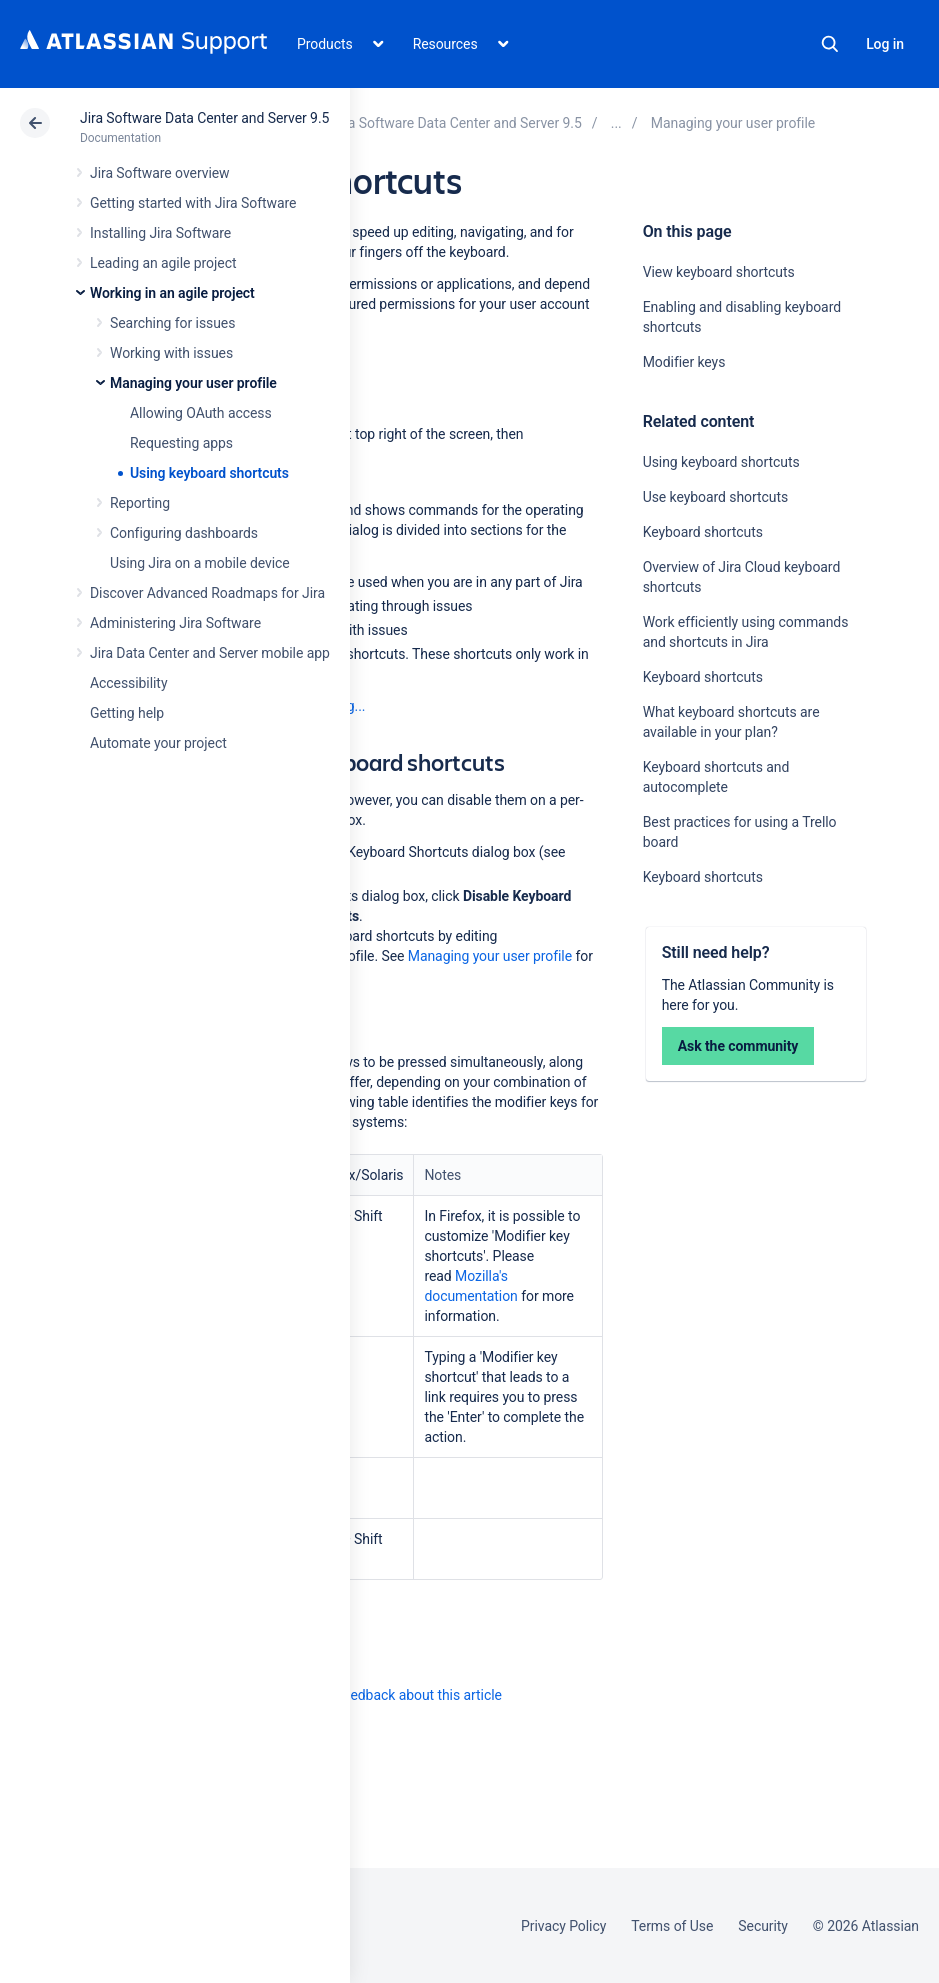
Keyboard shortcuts (703, 532)
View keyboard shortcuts (719, 272)
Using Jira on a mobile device (200, 563)
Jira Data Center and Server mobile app (210, 653)
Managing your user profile (193, 383)
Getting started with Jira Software (193, 203)
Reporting (140, 503)
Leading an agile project (163, 263)
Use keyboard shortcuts (715, 497)
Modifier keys (684, 362)
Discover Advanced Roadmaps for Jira (207, 593)
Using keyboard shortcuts (209, 473)
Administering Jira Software (175, 623)
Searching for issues (172, 323)
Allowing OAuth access (201, 413)
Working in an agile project (172, 293)
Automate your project (158, 743)
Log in (885, 44)
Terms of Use (672, 1926)
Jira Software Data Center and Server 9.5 (204, 118)
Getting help (127, 713)
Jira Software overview (160, 173)
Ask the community (738, 1046)
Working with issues (171, 353)
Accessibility (128, 683)
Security (763, 1926)
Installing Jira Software (160, 233)
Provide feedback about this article (395, 1695)
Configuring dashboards (184, 533)
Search (830, 44)
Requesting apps (181, 443)
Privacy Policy (563, 1926)
